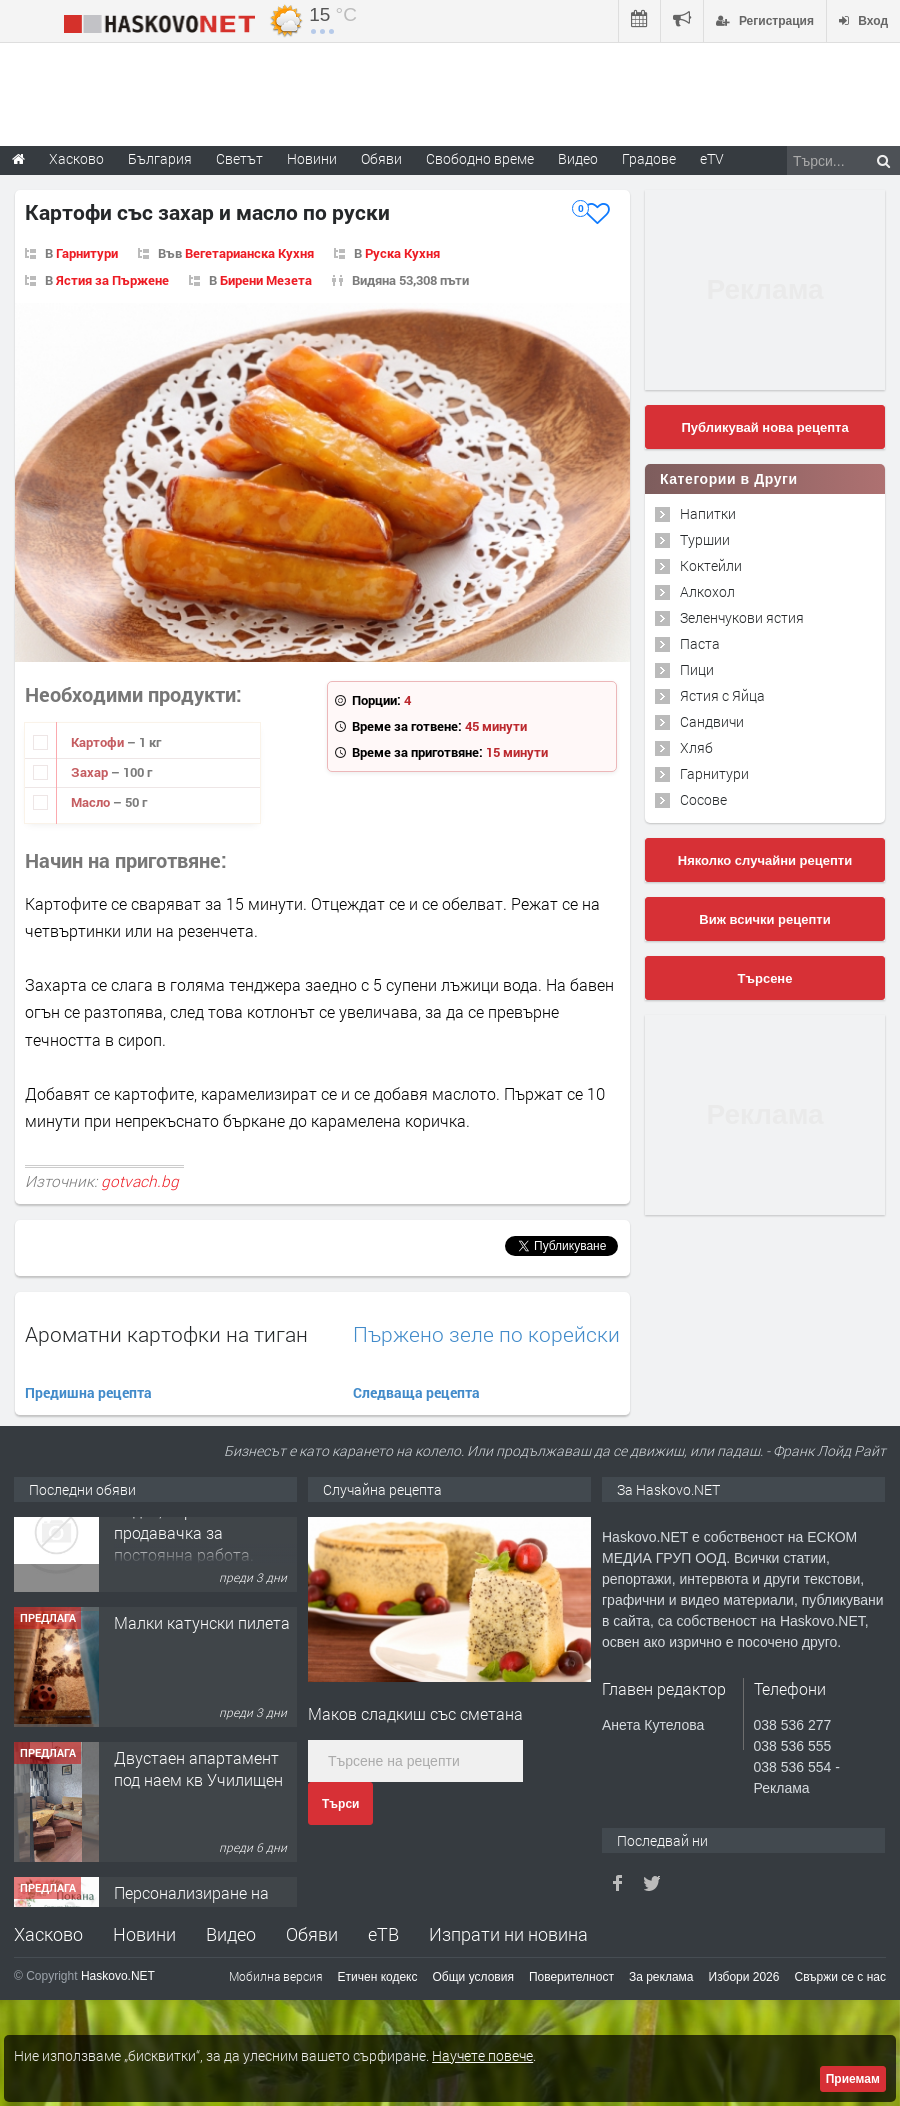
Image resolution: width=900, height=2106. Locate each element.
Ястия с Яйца (722, 695)
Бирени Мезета (266, 280)
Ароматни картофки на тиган (166, 1334)
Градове (649, 158)
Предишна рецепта (88, 1392)
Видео (231, 1934)
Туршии (705, 539)
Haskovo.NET (118, 1976)
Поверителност (571, 1977)
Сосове (703, 799)
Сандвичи (712, 721)
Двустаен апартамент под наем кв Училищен (198, 1813)
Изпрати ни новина (508, 1934)
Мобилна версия (276, 1976)
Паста (700, 643)
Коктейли (711, 565)
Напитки (708, 513)
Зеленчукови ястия (742, 617)
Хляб (696, 747)
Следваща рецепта (416, 1392)
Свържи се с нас (840, 1977)
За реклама (661, 1977)
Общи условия (473, 1977)
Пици (697, 669)
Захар (91, 772)
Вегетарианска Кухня (249, 253)
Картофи (99, 742)
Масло (92, 802)
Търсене (765, 978)
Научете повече (482, 2055)
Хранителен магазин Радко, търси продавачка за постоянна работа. (191, 1566)
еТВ (383, 1934)
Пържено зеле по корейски (486, 1334)
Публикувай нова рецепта (764, 427)
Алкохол (707, 591)
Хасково (48, 1934)
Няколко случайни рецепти (765, 860)
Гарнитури (87, 253)
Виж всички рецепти (764, 919)
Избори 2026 (744, 1977)
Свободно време (480, 158)
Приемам (853, 2079)
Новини (312, 158)
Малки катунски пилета (202, 1667)
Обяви (312, 1934)
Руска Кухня (402, 253)
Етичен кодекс (378, 1977)
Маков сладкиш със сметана (415, 1713)
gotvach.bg (140, 1181)
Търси (340, 1804)
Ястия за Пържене (112, 280)
